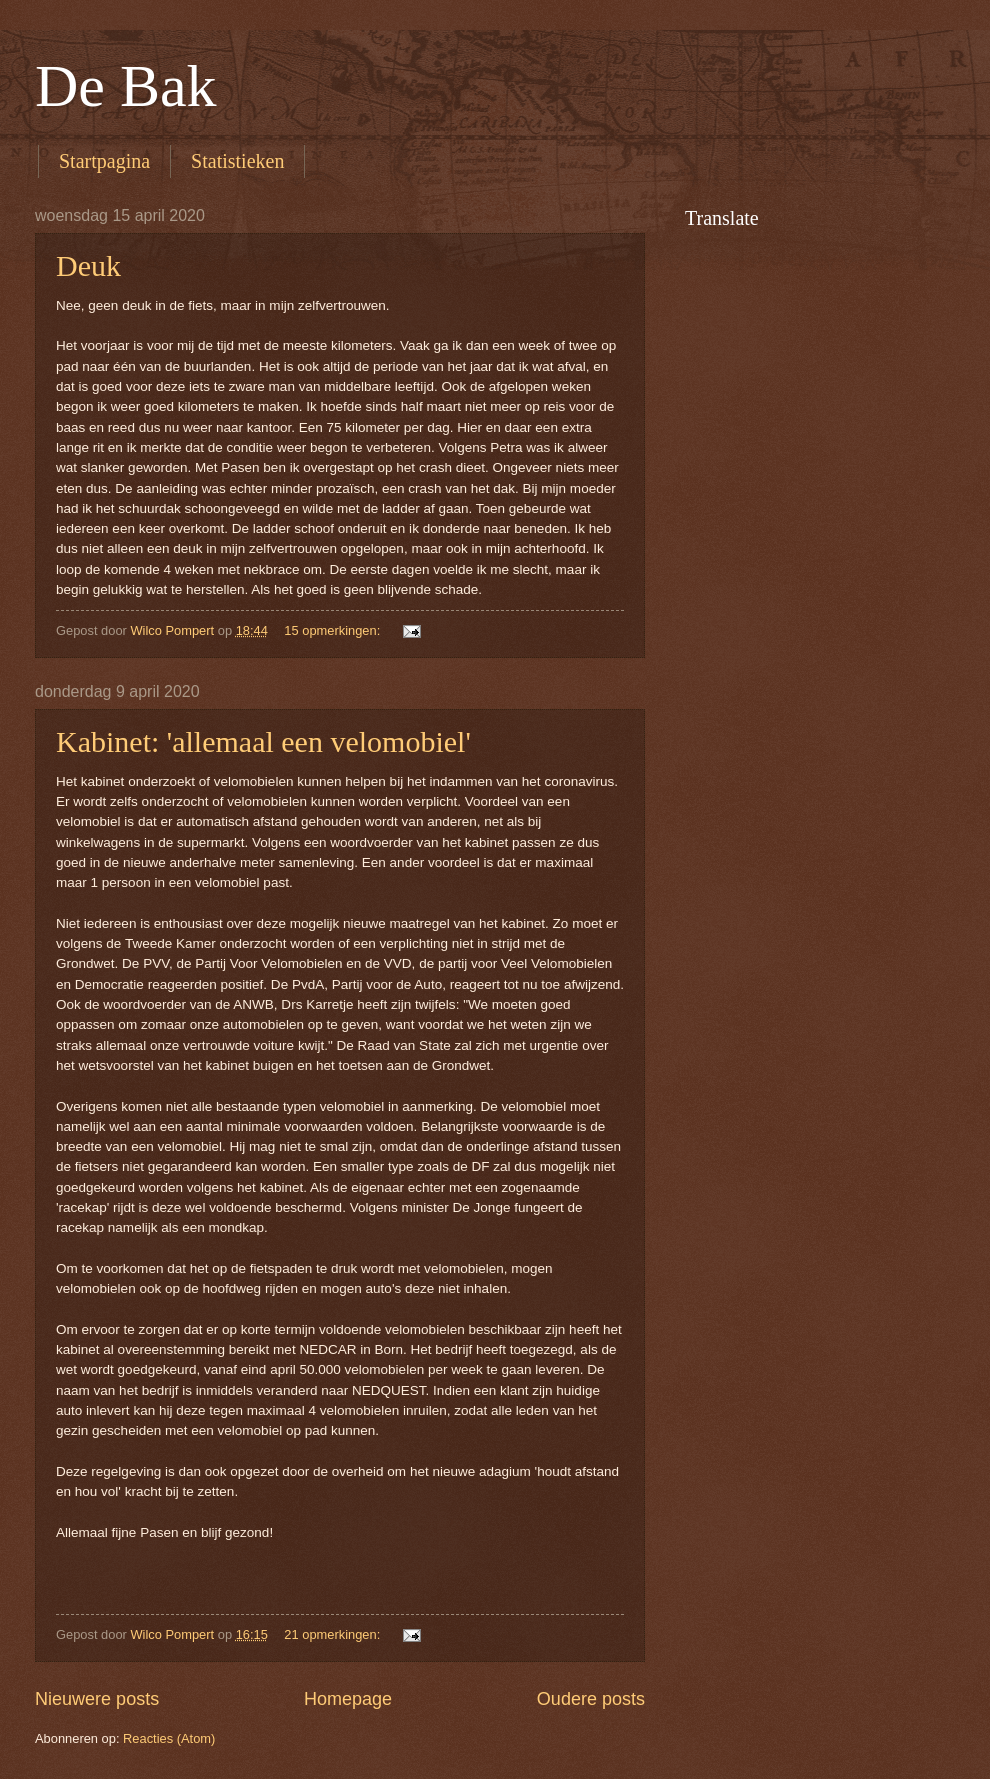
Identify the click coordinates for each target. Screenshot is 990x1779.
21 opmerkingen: (334, 1634)
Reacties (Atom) (169, 1738)
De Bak (126, 86)
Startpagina (104, 161)
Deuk (88, 265)
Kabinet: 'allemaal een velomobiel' (263, 741)
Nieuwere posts (97, 1699)
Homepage (348, 1699)
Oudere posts (591, 1699)
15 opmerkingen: (334, 630)
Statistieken (237, 161)
